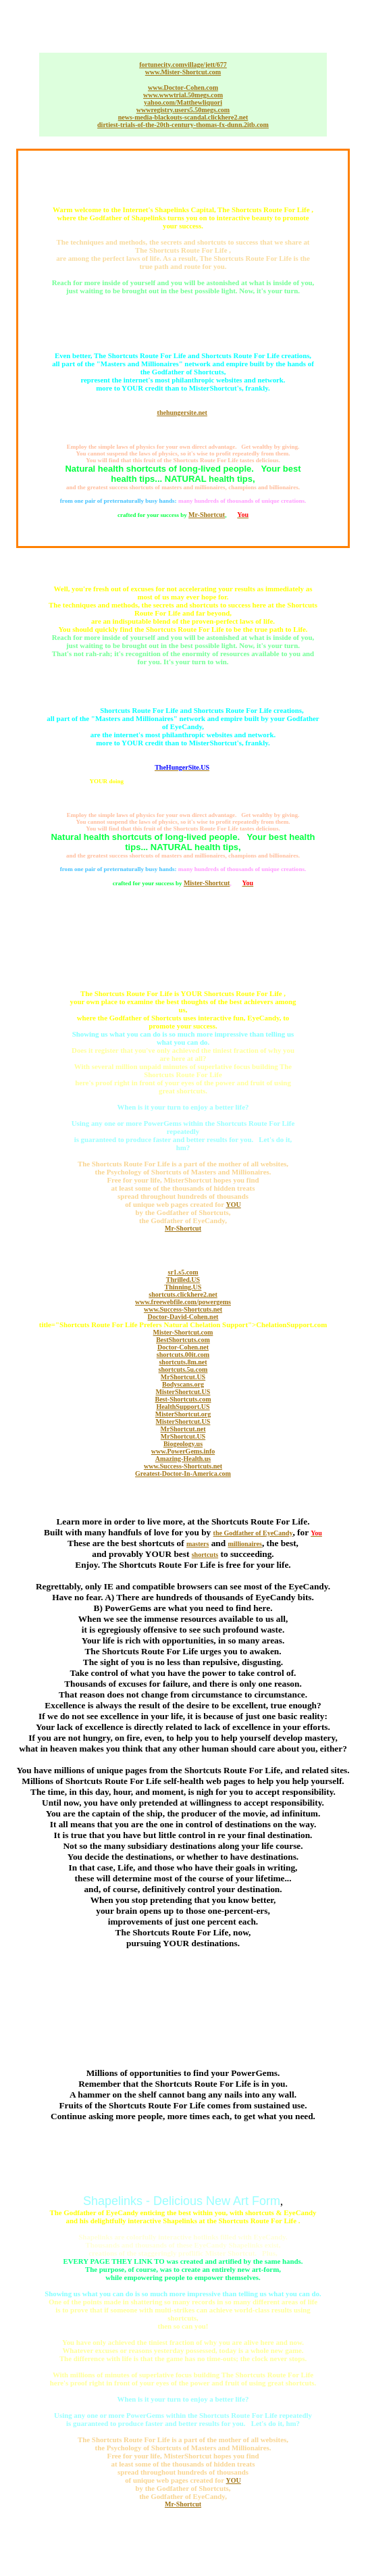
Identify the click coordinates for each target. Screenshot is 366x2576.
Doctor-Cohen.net (183, 1347)
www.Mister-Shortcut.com (183, 72)
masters (197, 1543)
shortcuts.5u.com (183, 1369)
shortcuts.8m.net (183, 1362)
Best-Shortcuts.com (183, 1399)
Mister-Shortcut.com (183, 1332)
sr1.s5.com (183, 1272)
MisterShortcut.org (183, 1414)
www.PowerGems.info (183, 1451)
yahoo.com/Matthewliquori (183, 102)
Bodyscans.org (183, 1384)
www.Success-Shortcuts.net (183, 1309)
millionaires (245, 1543)
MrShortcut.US (183, 1377)
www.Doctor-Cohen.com (183, 87)
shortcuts (205, 1554)
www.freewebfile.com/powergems (183, 1302)
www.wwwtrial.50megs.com (183, 95)
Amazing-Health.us (183, 1458)
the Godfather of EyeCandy (253, 1533)
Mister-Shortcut (207, 883)
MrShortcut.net (183, 1429)
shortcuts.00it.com (183, 1354)
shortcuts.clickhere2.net (183, 1294)
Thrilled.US (183, 1279)
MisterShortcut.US (183, 1391)
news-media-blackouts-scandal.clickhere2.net (183, 117)
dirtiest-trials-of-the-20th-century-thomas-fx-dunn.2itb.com (183, 124)
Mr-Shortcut (206, 514)
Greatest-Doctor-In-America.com (183, 1473)
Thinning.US (183, 1287)
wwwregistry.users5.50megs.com (183, 110)
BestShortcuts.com (183, 1339)
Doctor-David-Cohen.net (183, 1316)
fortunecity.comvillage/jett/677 (183, 64)
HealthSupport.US (182, 1406)
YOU (233, 1204)
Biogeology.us (183, 1443)
